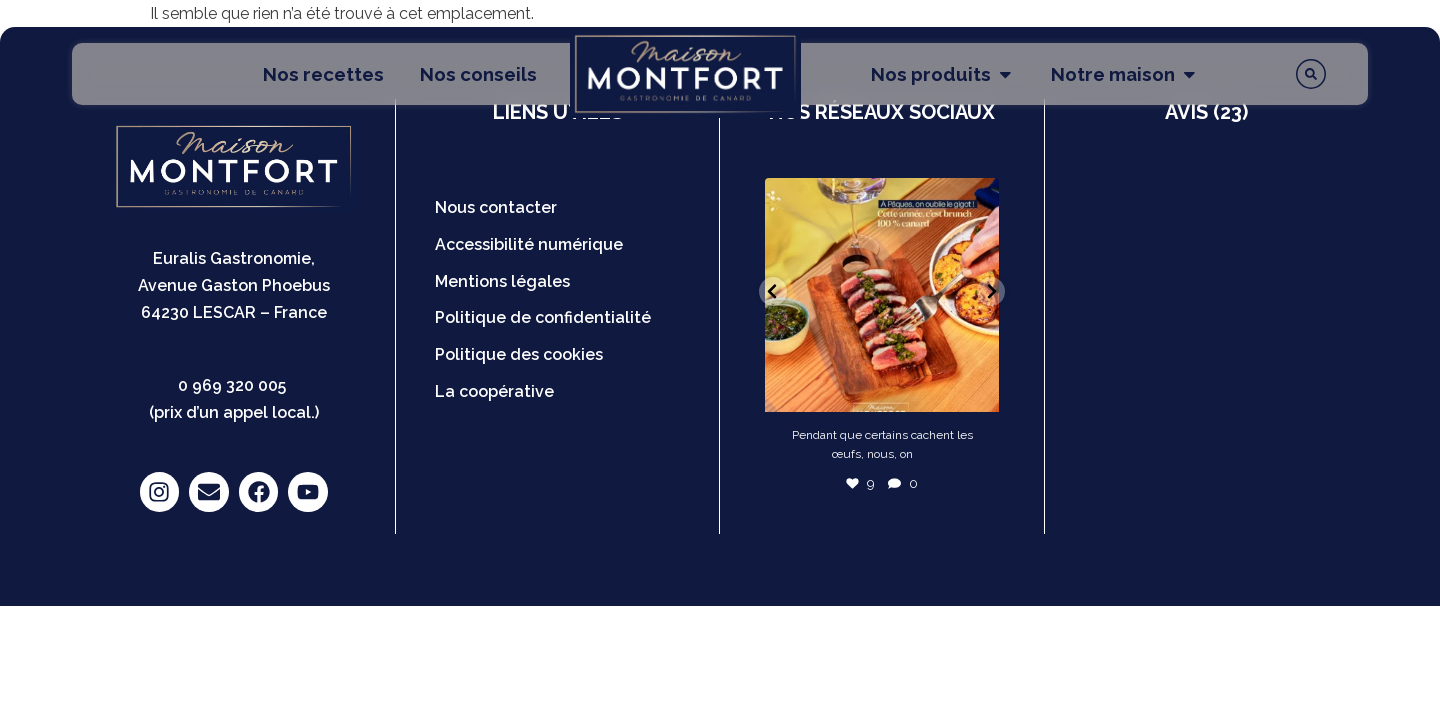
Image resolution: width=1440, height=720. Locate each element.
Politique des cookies (519, 354)
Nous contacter (496, 207)
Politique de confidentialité (543, 317)
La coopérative (494, 391)
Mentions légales (502, 281)
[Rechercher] (1311, 74)
